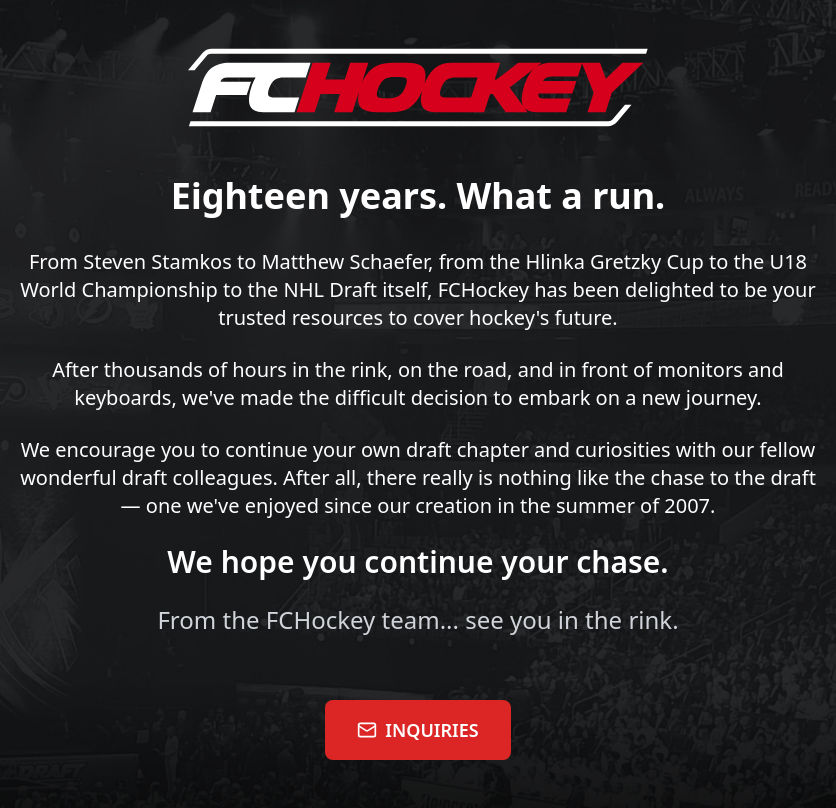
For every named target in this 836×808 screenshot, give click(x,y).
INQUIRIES (417, 730)
